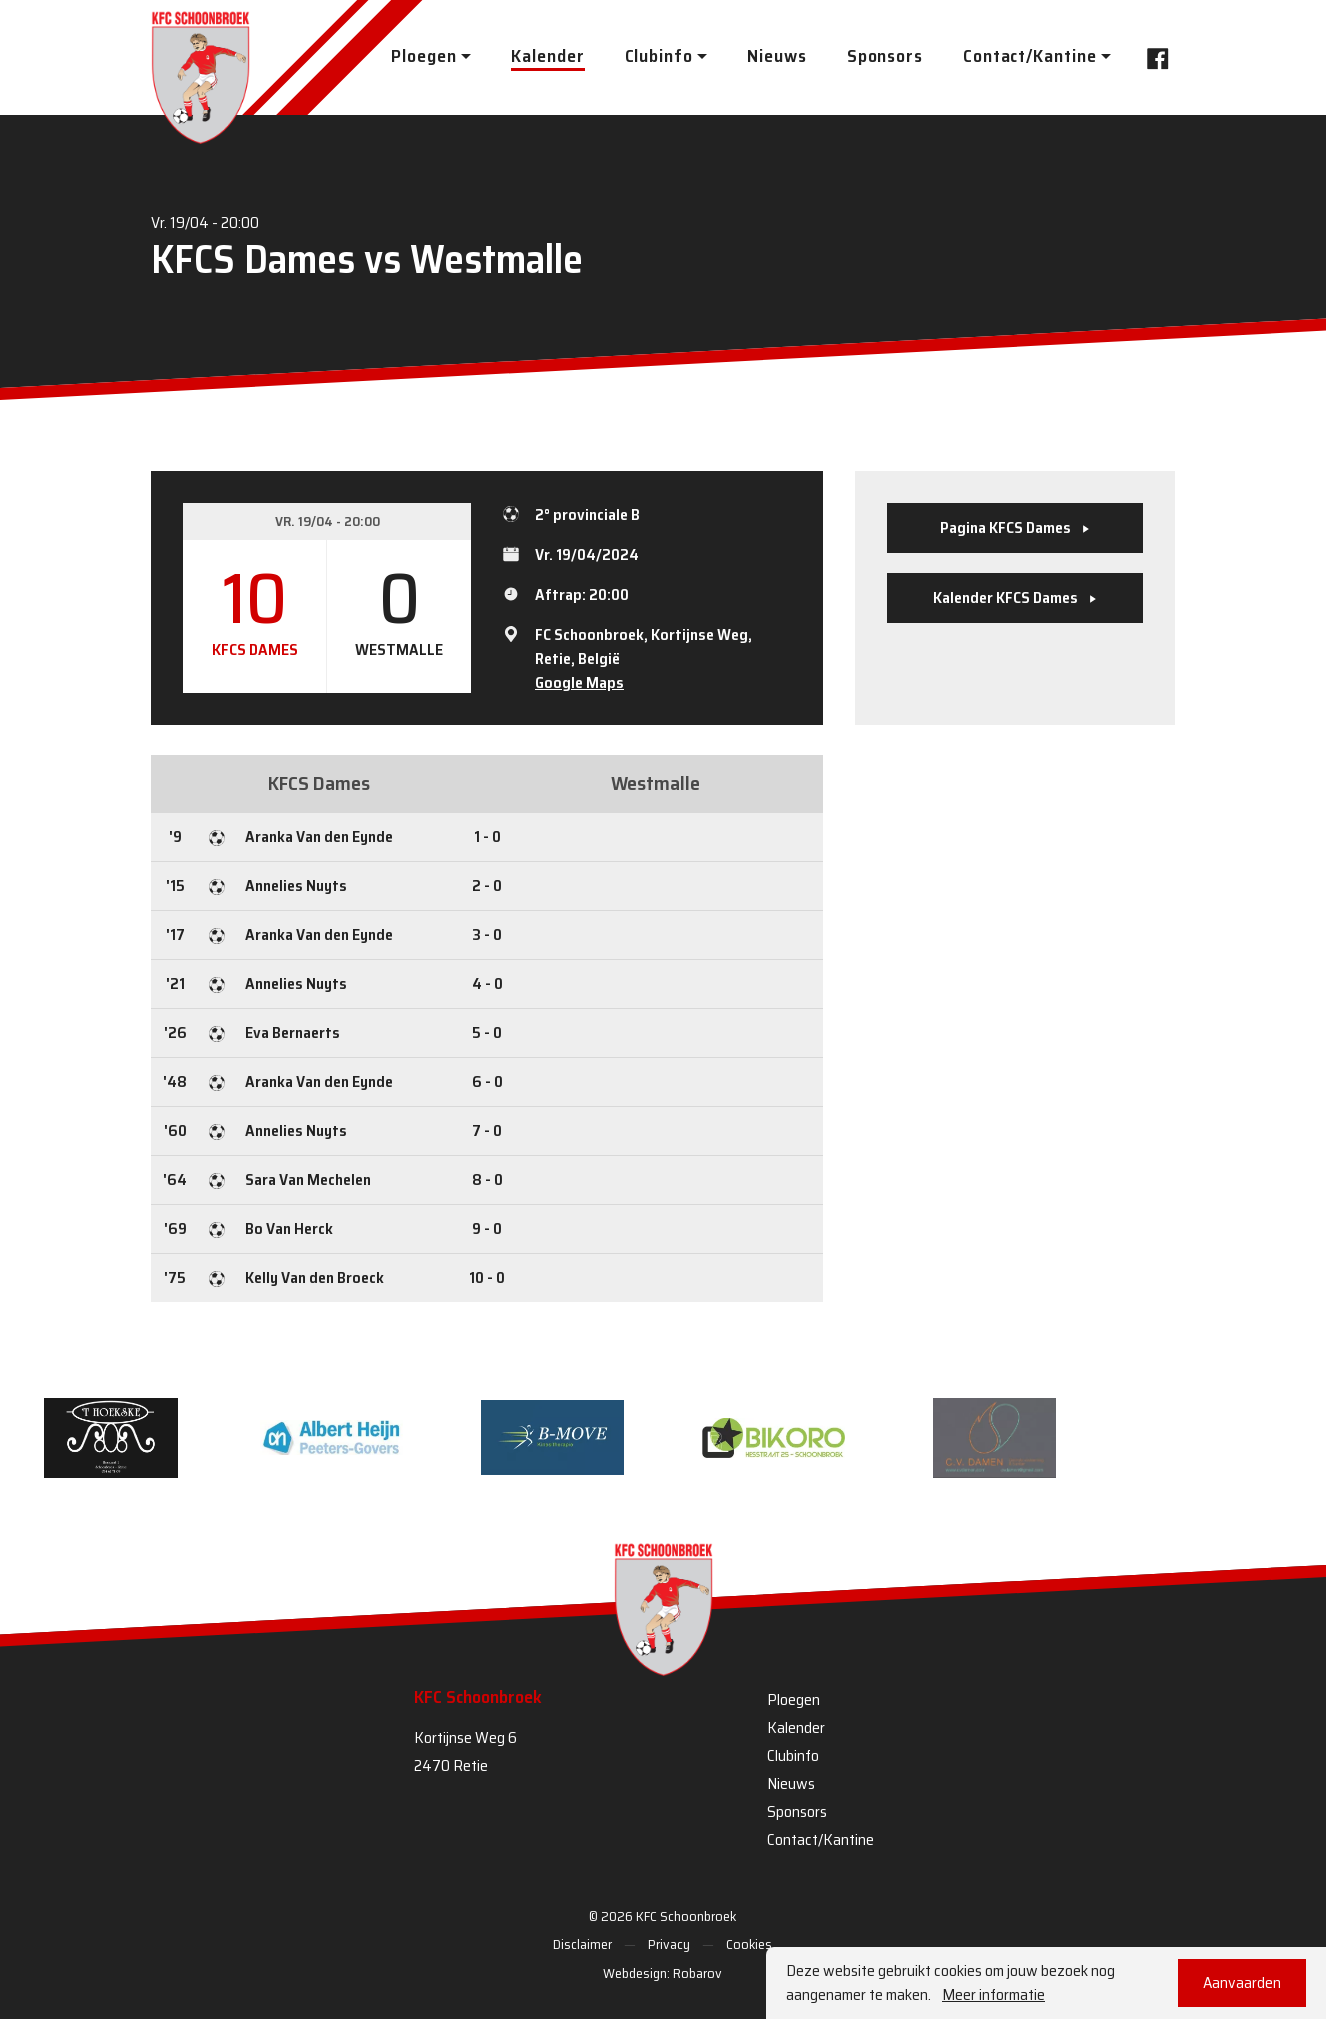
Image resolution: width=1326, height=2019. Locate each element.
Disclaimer (582, 1944)
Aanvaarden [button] (1242, 1982)
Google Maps (579, 682)
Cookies (749, 1944)
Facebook (1152, 56)
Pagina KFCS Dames (1015, 527)
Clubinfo (793, 1755)
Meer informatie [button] (993, 1995)
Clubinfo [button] (659, 56)
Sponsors (885, 56)
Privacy (669, 1944)
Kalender (547, 56)
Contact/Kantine (820, 1839)
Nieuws (776, 56)
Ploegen (793, 1699)
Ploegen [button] (423, 56)
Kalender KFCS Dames (1015, 597)
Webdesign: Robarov (662, 1973)
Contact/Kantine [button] (1030, 56)
